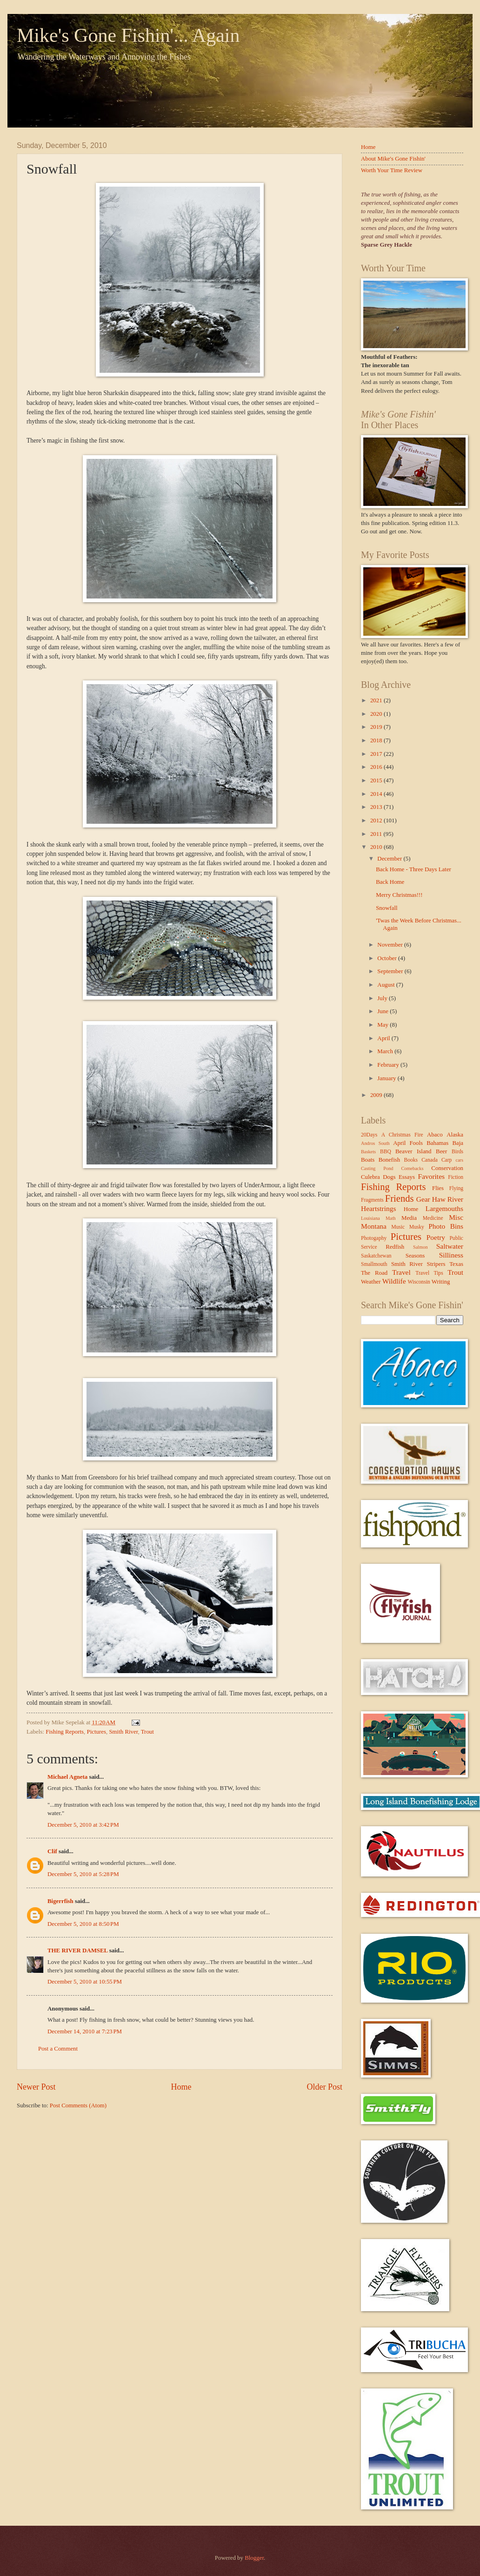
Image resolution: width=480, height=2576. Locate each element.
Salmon (420, 1247)
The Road (374, 1273)
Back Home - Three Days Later (413, 869)
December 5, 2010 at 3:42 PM (83, 1825)
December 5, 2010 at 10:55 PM (84, 1981)
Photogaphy (374, 1238)
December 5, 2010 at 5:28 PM (83, 1874)
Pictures (96, 1732)
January (387, 1078)
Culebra (370, 1177)
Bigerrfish (60, 1901)
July (383, 998)
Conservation (447, 1168)
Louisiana (370, 1218)
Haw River (447, 1199)
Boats (367, 1160)
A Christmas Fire (402, 1135)
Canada (429, 1160)
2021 (377, 700)
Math (391, 1218)
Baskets (368, 1151)
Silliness (451, 1255)
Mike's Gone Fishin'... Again (128, 35)
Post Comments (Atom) (78, 2105)
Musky (416, 1227)
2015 (377, 780)
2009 (377, 1095)
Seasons (415, 1255)
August (386, 985)
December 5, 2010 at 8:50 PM (83, 1924)
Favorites (431, 1176)
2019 (377, 727)
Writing (441, 1281)
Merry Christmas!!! (399, 895)
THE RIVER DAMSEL (77, 1950)
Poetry (436, 1237)
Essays (407, 1177)
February (388, 1065)
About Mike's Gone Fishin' (393, 158)
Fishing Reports (65, 1732)
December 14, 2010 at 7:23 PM (84, 2031)
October (387, 958)
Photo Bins (445, 1226)
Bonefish (389, 1160)
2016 (377, 767)
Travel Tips (429, 1273)
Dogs (389, 1177)
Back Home (390, 882)
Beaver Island (413, 1151)
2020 (377, 714)
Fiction (455, 1177)
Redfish (395, 1247)
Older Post (324, 2087)
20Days (369, 1135)
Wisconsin (418, 1282)
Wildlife (394, 1281)
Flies (438, 1188)
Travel (401, 1272)
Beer (441, 1151)
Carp (446, 1160)
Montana (374, 1226)
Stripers (436, 1264)
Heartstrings (378, 1208)
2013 (377, 807)
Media (409, 1218)
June (383, 1011)
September (390, 971)
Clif (52, 1851)
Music (398, 1227)
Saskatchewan (376, 1256)
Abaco (435, 1134)
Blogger (254, 2558)
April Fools (408, 1143)
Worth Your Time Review (391, 170)
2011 (377, 834)
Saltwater (449, 1246)
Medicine (433, 1218)
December (390, 858)
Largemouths (444, 1208)
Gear (423, 1199)
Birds (457, 1152)
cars (459, 1160)
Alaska (455, 1134)
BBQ (385, 1152)
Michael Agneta (67, 1777)
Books (411, 1160)
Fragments (372, 1200)
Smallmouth (374, 1264)
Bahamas (437, 1143)
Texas (456, 1264)
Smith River (123, 1732)
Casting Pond (377, 1168)
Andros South (375, 1143)
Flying (456, 1188)
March (385, 1051)
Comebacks (412, 1168)
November (390, 945)
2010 (377, 847)
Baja (457, 1143)
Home (181, 2087)
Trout (147, 1732)
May (383, 1025)
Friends (399, 1198)
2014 (377, 794)
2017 (377, 754)
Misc (456, 1217)
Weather (371, 1281)
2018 (377, 740)
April (384, 1038)
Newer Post (36, 2087)
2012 (377, 820)
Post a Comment (58, 2048)
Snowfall (387, 908)
